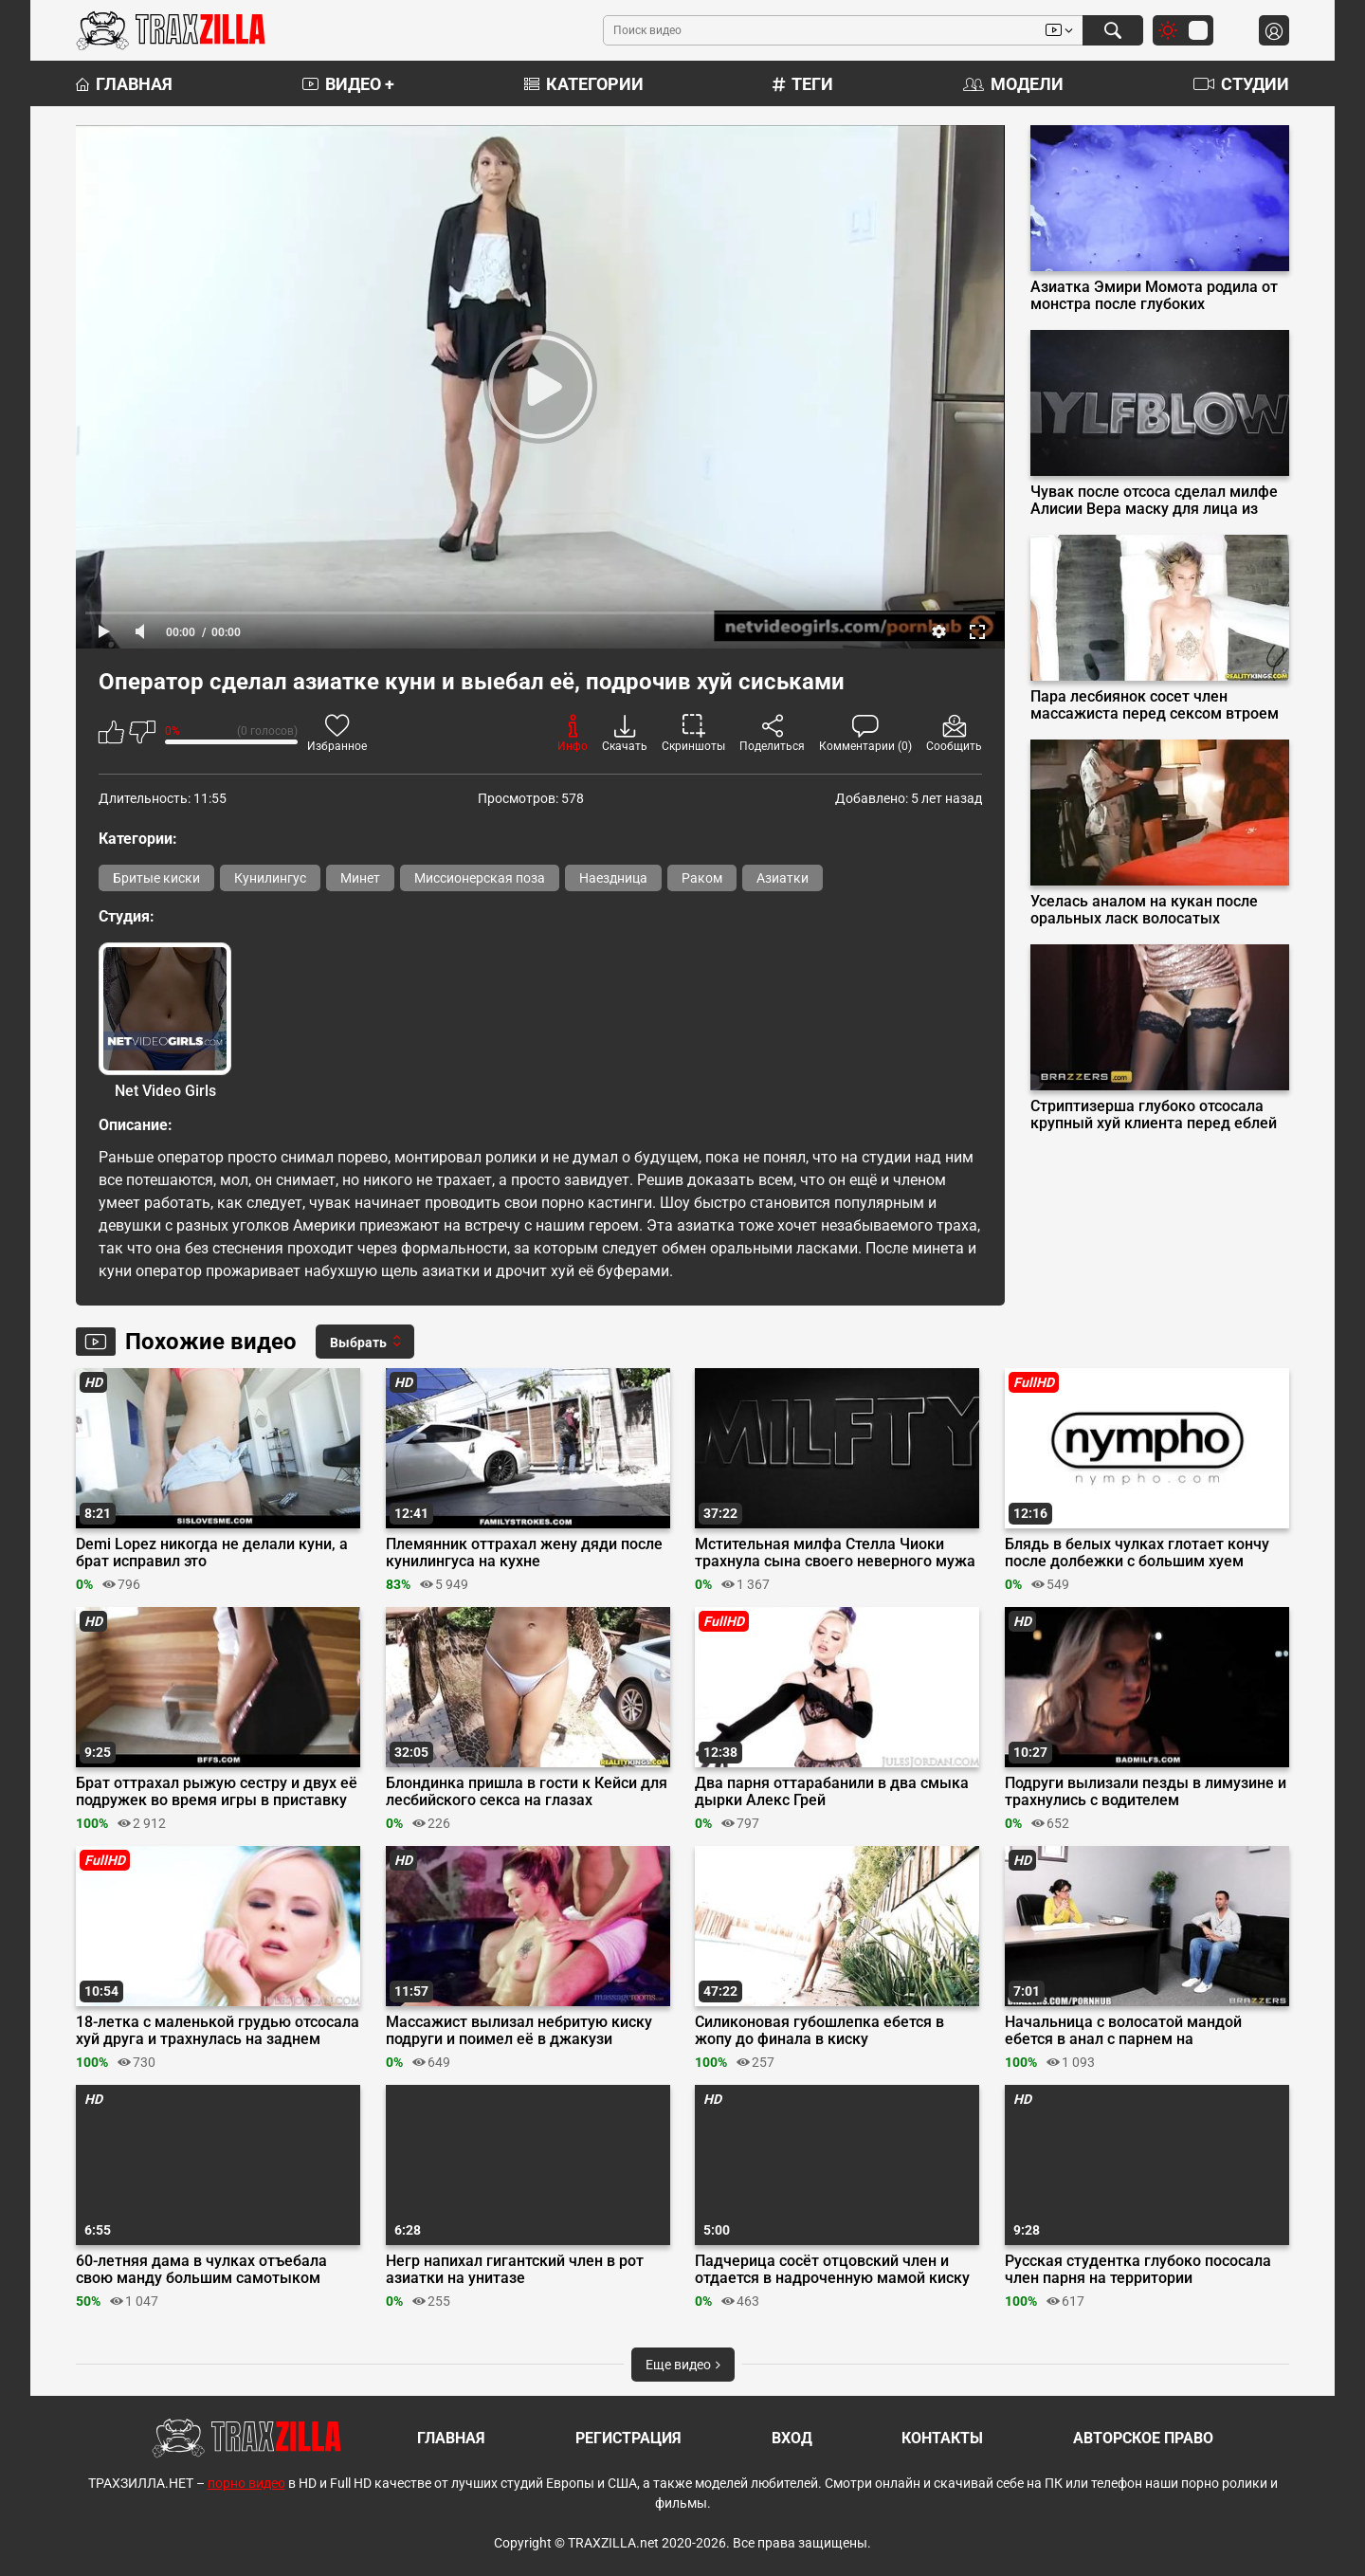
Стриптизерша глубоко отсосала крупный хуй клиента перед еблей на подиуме (1153, 1115)
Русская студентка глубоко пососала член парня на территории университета (1138, 2270)
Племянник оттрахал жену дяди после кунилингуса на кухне (524, 1553)
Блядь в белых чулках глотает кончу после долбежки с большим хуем (1137, 1553)
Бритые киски (156, 878)
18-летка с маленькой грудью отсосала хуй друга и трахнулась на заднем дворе (217, 2031)
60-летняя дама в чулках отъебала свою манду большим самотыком (201, 2270)
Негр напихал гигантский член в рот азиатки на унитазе (515, 2270)
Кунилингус (270, 878)
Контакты (942, 2438)
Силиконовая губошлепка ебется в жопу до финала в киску (819, 2031)
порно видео (246, 2483)
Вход (792, 2438)
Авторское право (1143, 2438)
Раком (702, 878)
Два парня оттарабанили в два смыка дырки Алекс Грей (832, 1792)
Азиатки (782, 878)
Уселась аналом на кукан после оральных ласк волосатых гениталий (1144, 910)
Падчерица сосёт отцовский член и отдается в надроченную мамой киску (832, 2270)
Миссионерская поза (479, 878)
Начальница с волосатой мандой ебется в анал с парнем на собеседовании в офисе (1123, 2031)
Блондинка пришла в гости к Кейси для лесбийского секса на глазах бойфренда (526, 1792)
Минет (360, 878)
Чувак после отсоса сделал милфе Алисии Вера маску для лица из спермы (1154, 501)
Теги (803, 84)
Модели (1013, 84)
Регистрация (628, 2438)
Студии (1241, 84)
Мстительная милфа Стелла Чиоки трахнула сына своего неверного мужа (835, 1553)
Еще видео (683, 2364)
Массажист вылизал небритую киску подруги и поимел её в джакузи (519, 2031)
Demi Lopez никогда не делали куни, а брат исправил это (212, 1553)
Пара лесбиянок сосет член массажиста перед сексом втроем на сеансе (1154, 705)
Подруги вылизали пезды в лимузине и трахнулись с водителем (1145, 1792)
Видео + (348, 84)
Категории (584, 84)
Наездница (613, 878)
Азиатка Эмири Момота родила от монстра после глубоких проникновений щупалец (1154, 296)
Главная (124, 84)
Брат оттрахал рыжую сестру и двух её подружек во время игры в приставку (216, 1792)
